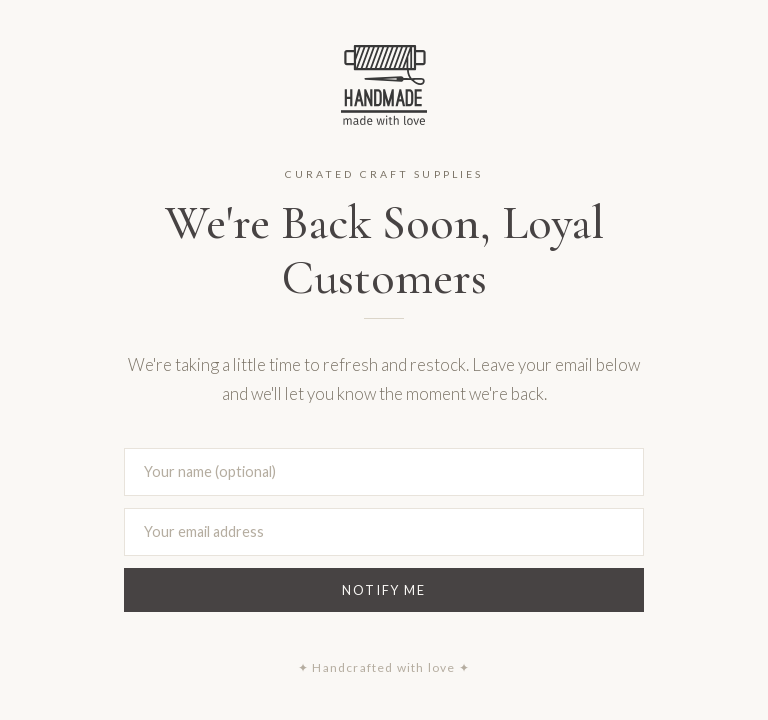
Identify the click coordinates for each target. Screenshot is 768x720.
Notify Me (384, 590)
